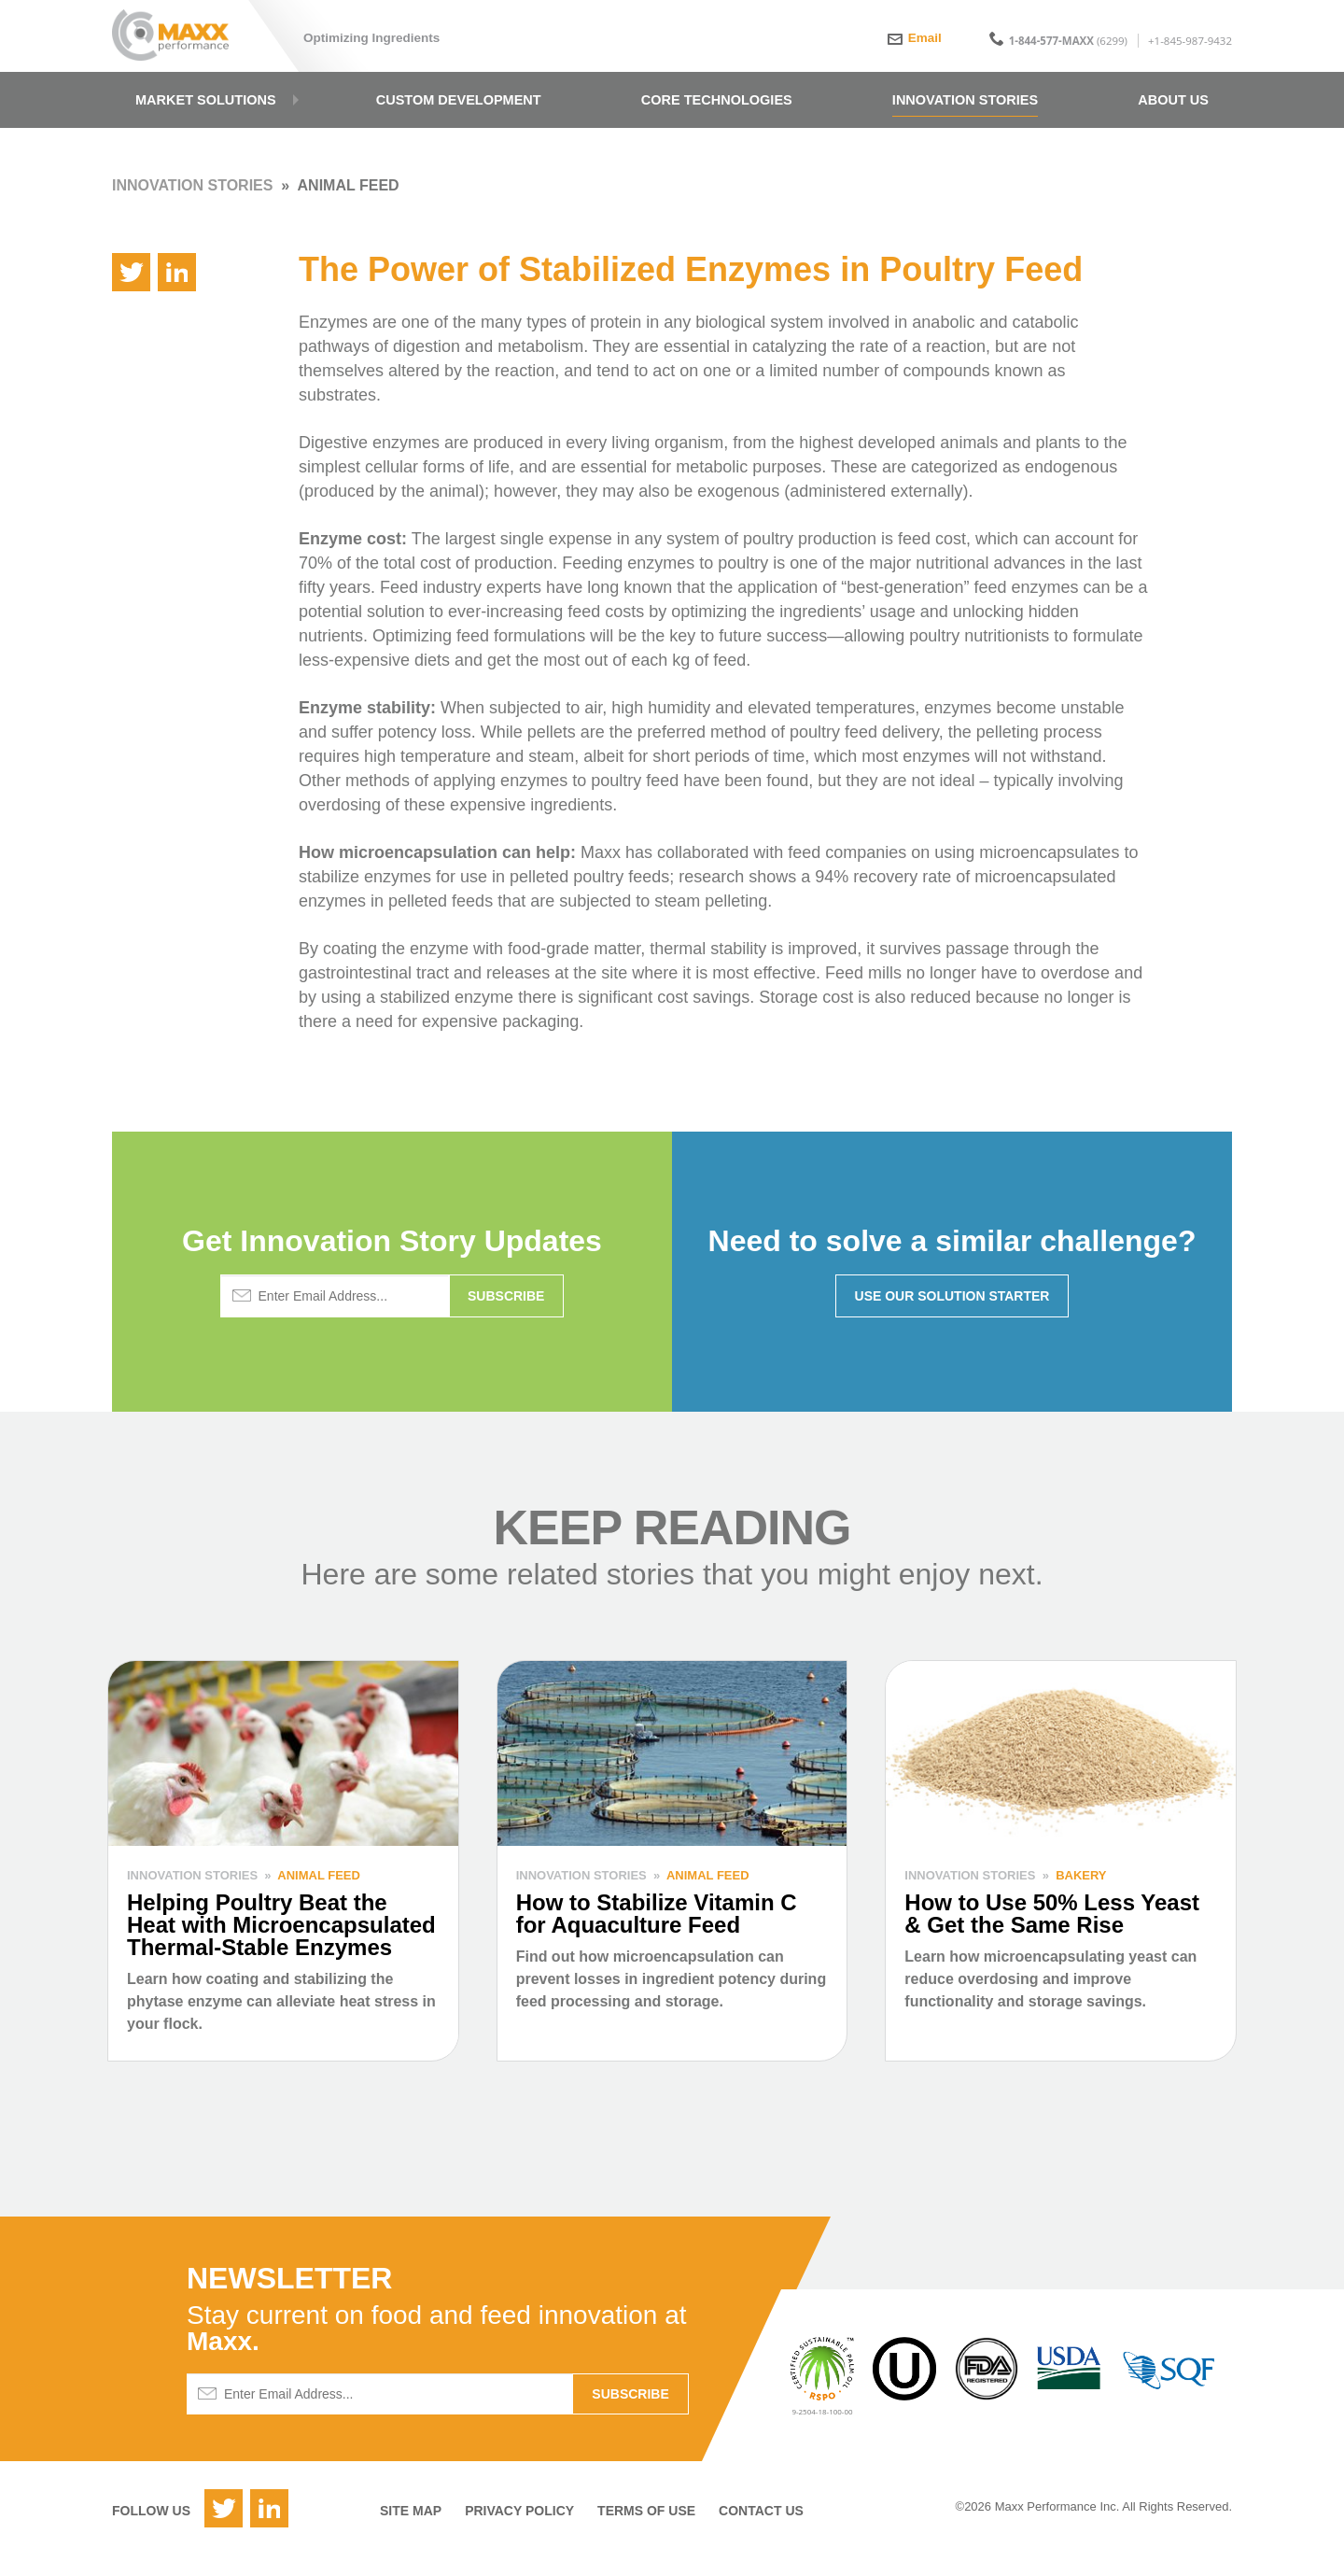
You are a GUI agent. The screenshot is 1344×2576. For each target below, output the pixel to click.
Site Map (410, 2531)
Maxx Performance (179, 39)
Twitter (223, 2529)
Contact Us (761, 2531)
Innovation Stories (192, 206)
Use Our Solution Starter (952, 1316)
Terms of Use (646, 2531)
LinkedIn (269, 2529)
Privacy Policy (519, 2531)
